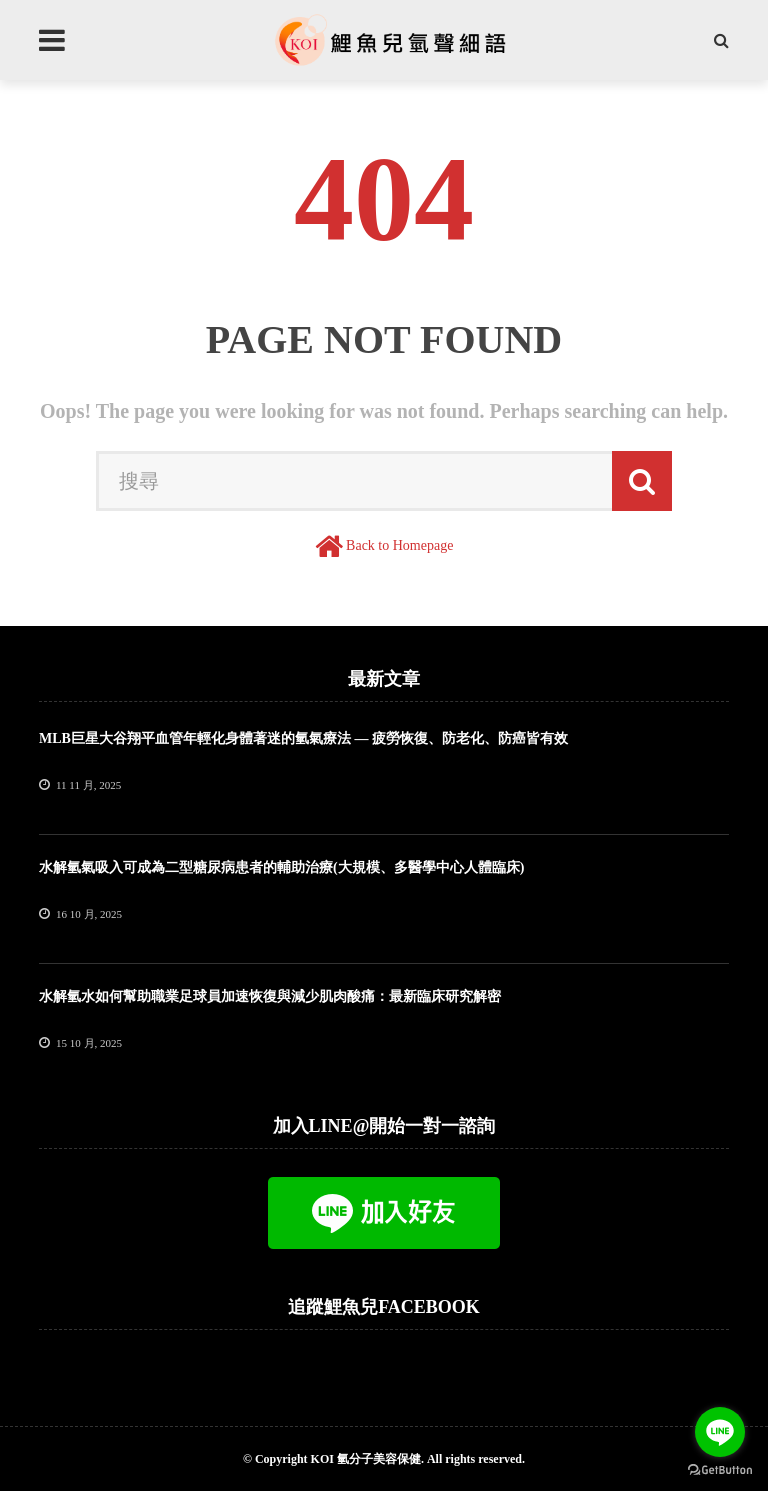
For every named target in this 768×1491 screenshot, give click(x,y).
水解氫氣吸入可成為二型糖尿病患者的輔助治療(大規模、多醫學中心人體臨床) (281, 867)
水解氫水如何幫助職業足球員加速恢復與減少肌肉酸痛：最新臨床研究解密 (270, 996)
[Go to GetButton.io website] (720, 1470)
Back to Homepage (399, 545)
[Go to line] (720, 1432)
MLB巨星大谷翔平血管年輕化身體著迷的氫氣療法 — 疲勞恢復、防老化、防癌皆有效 (303, 738)
